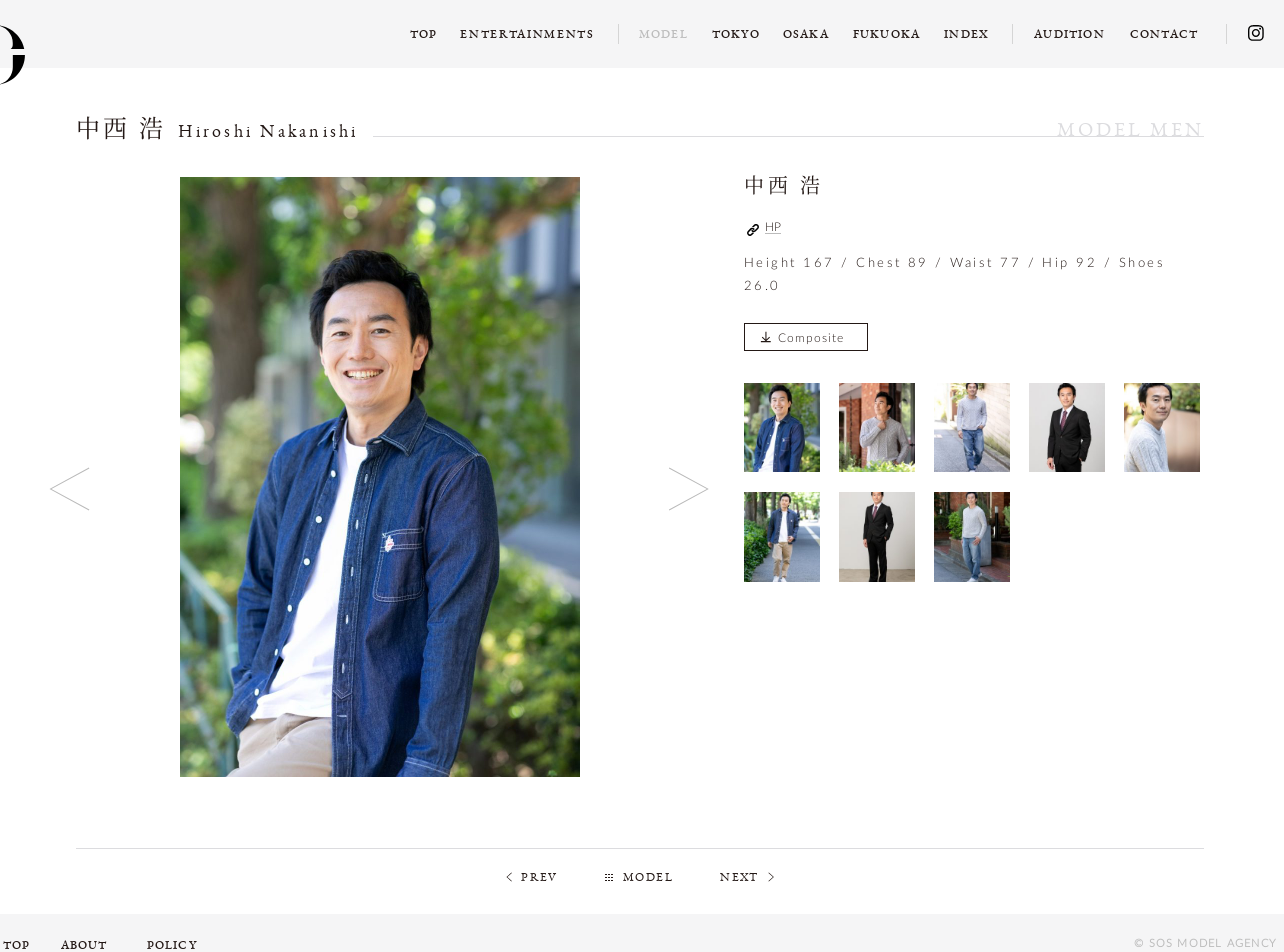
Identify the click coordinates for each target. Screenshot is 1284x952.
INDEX (966, 34)
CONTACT (1164, 34)
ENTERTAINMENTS (527, 34)
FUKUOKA (886, 34)
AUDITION (1069, 34)
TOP (424, 34)
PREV (539, 877)
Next (689, 488)
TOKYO (736, 34)
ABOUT (84, 945)
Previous (70, 488)
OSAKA (806, 34)
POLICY (172, 945)
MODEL (648, 877)
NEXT (739, 877)
